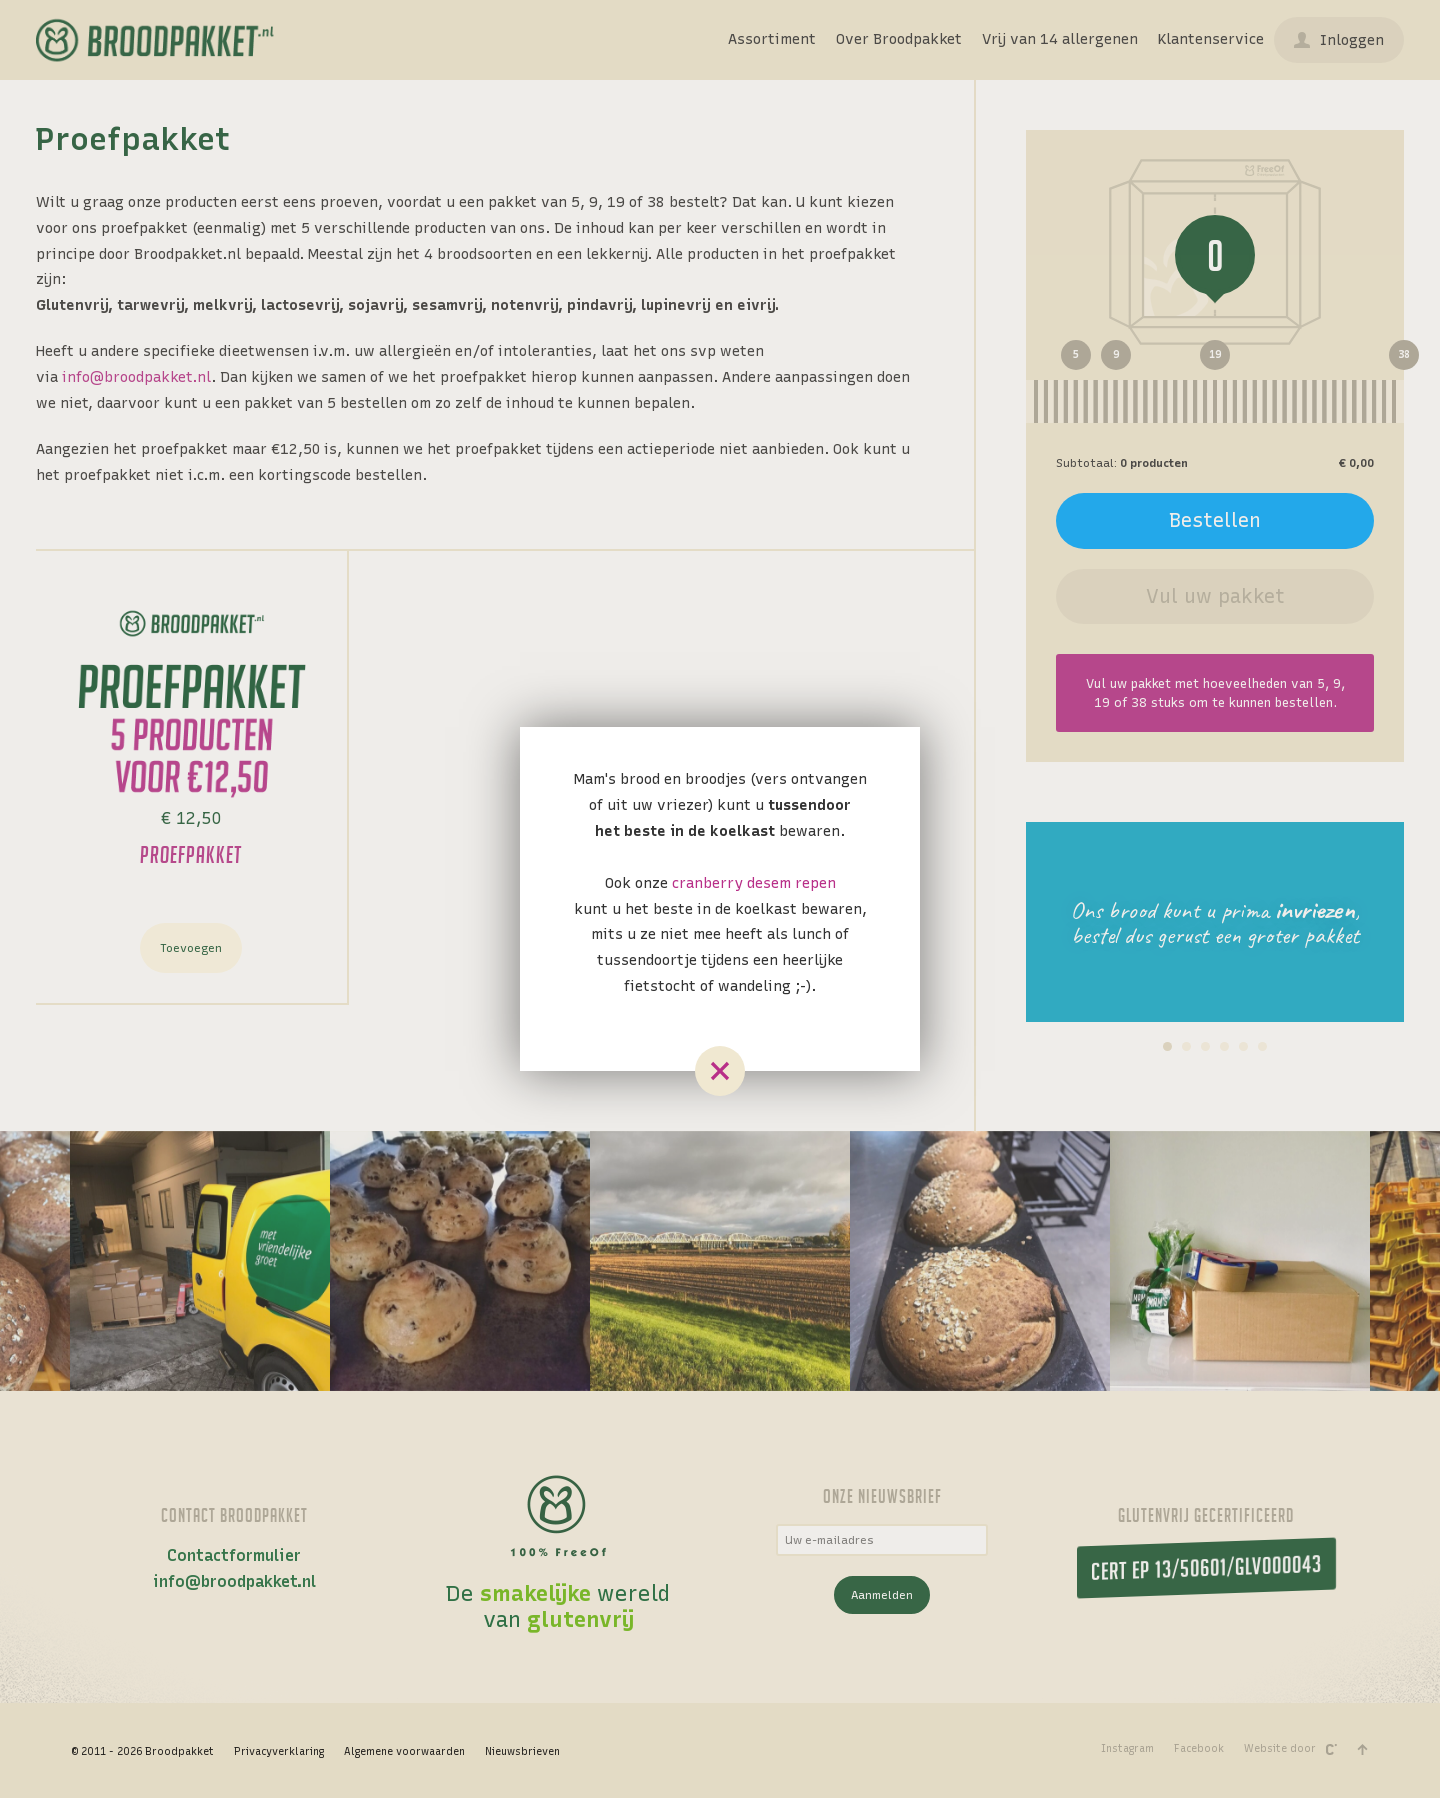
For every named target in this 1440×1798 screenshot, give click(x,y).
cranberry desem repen (754, 883)
